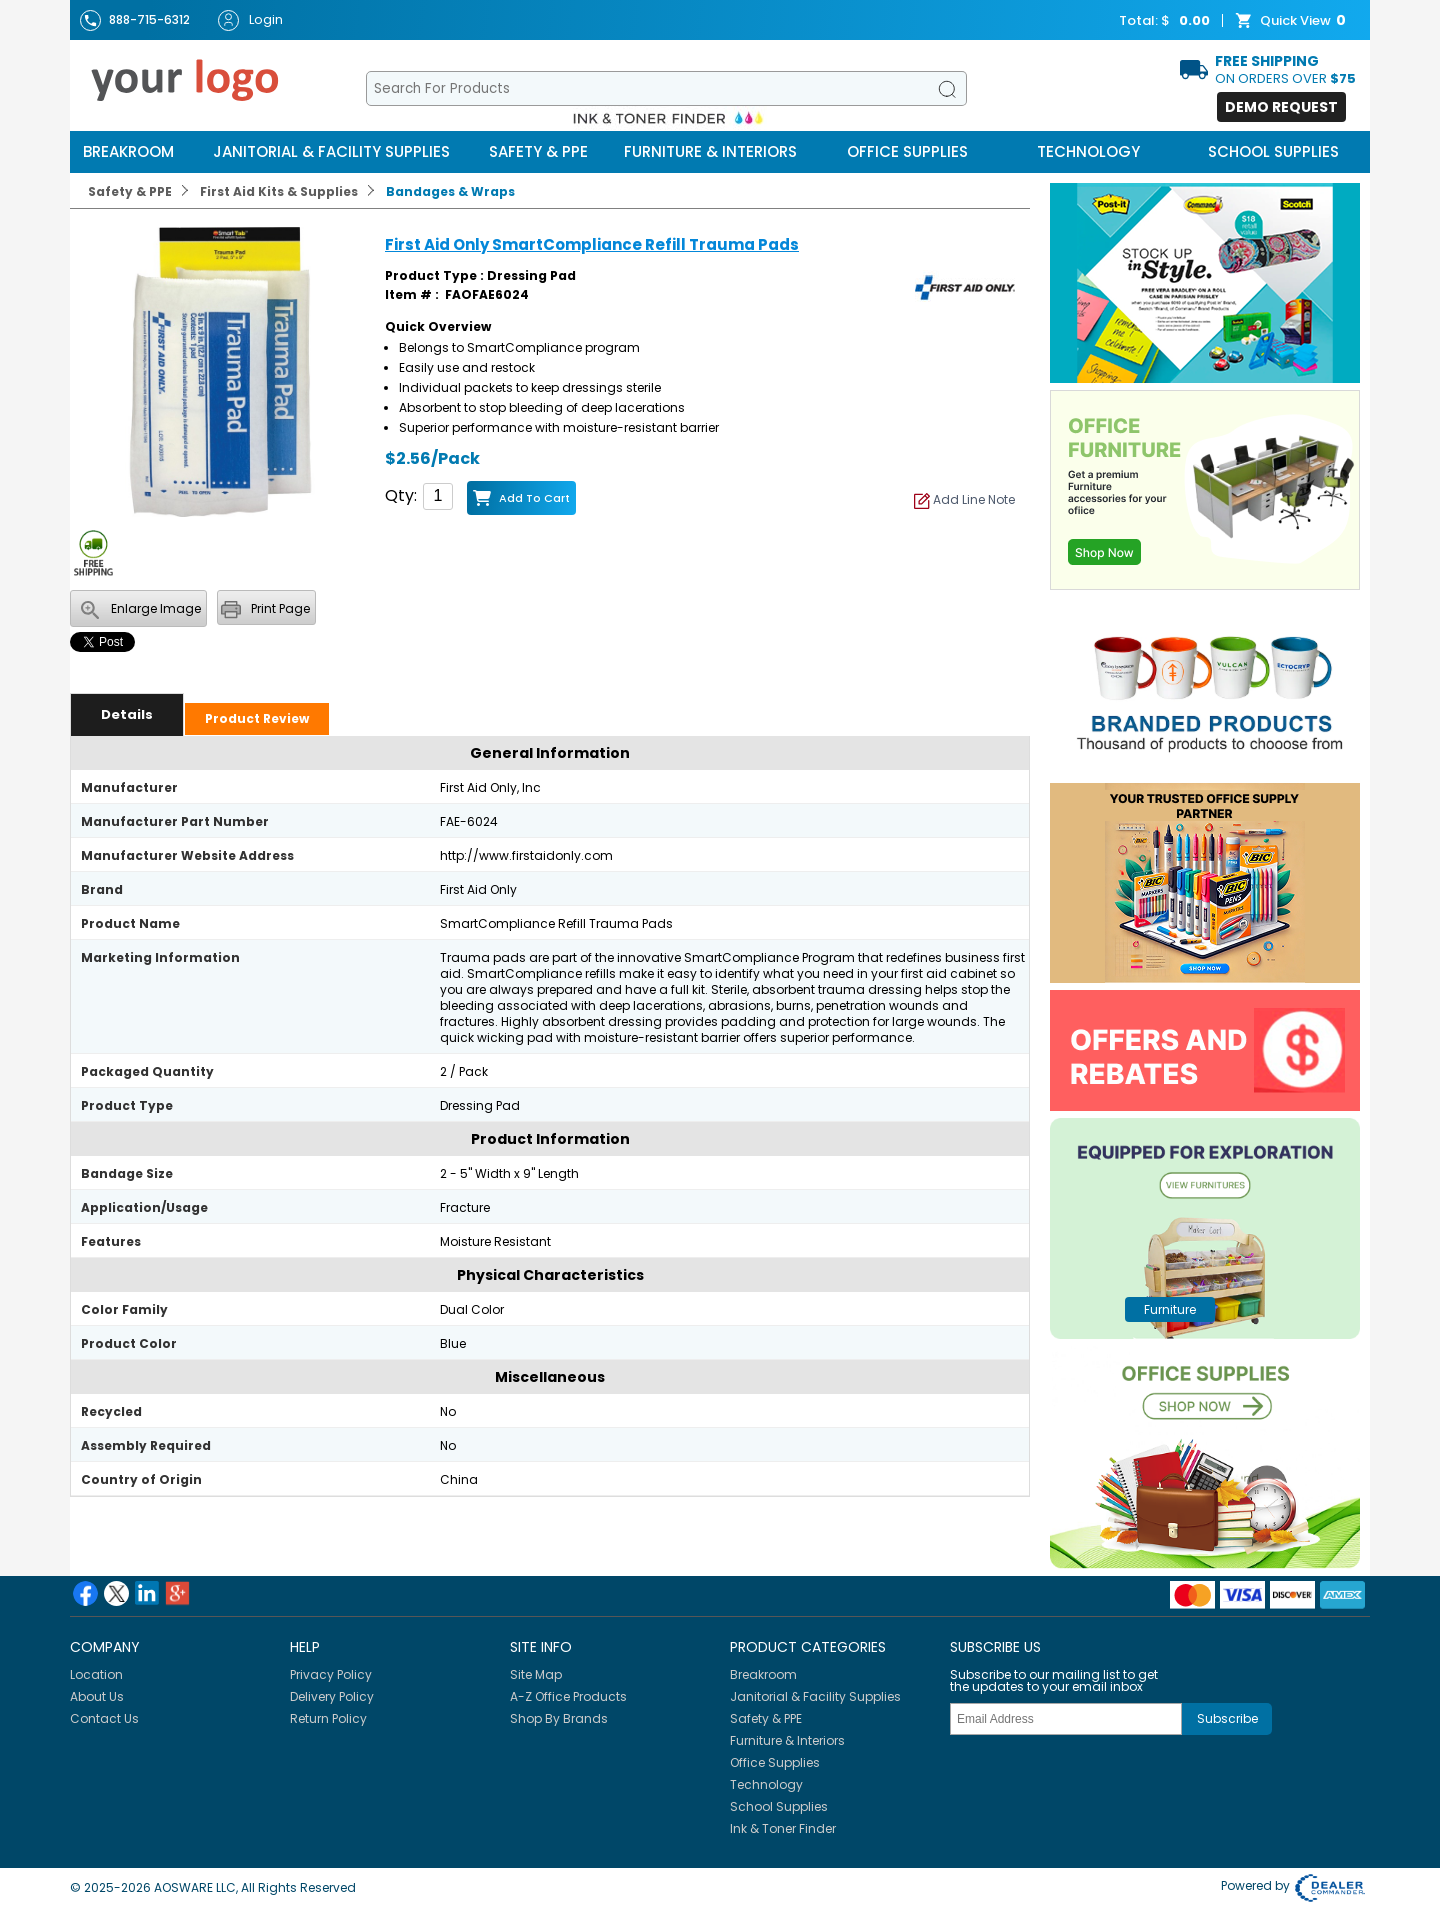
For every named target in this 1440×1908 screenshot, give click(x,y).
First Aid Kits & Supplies (279, 191)
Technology (1088, 151)
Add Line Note (964, 499)
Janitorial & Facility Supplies (331, 151)
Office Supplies (907, 151)
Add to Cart (534, 498)
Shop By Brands (559, 1718)
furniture (1170, 1309)
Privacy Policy (331, 1674)
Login (250, 20)
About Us (97, 1696)
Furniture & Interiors (710, 151)
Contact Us (104, 1718)
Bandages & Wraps (450, 191)
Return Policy (328, 1718)
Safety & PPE (538, 151)
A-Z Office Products (568, 1696)
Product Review (257, 718)
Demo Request (1281, 107)
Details (127, 714)
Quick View (1293, 21)
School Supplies (1273, 151)
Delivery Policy (332, 1696)
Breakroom (128, 151)
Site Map (536, 1674)
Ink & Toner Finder (783, 1828)
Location (96, 1674)
